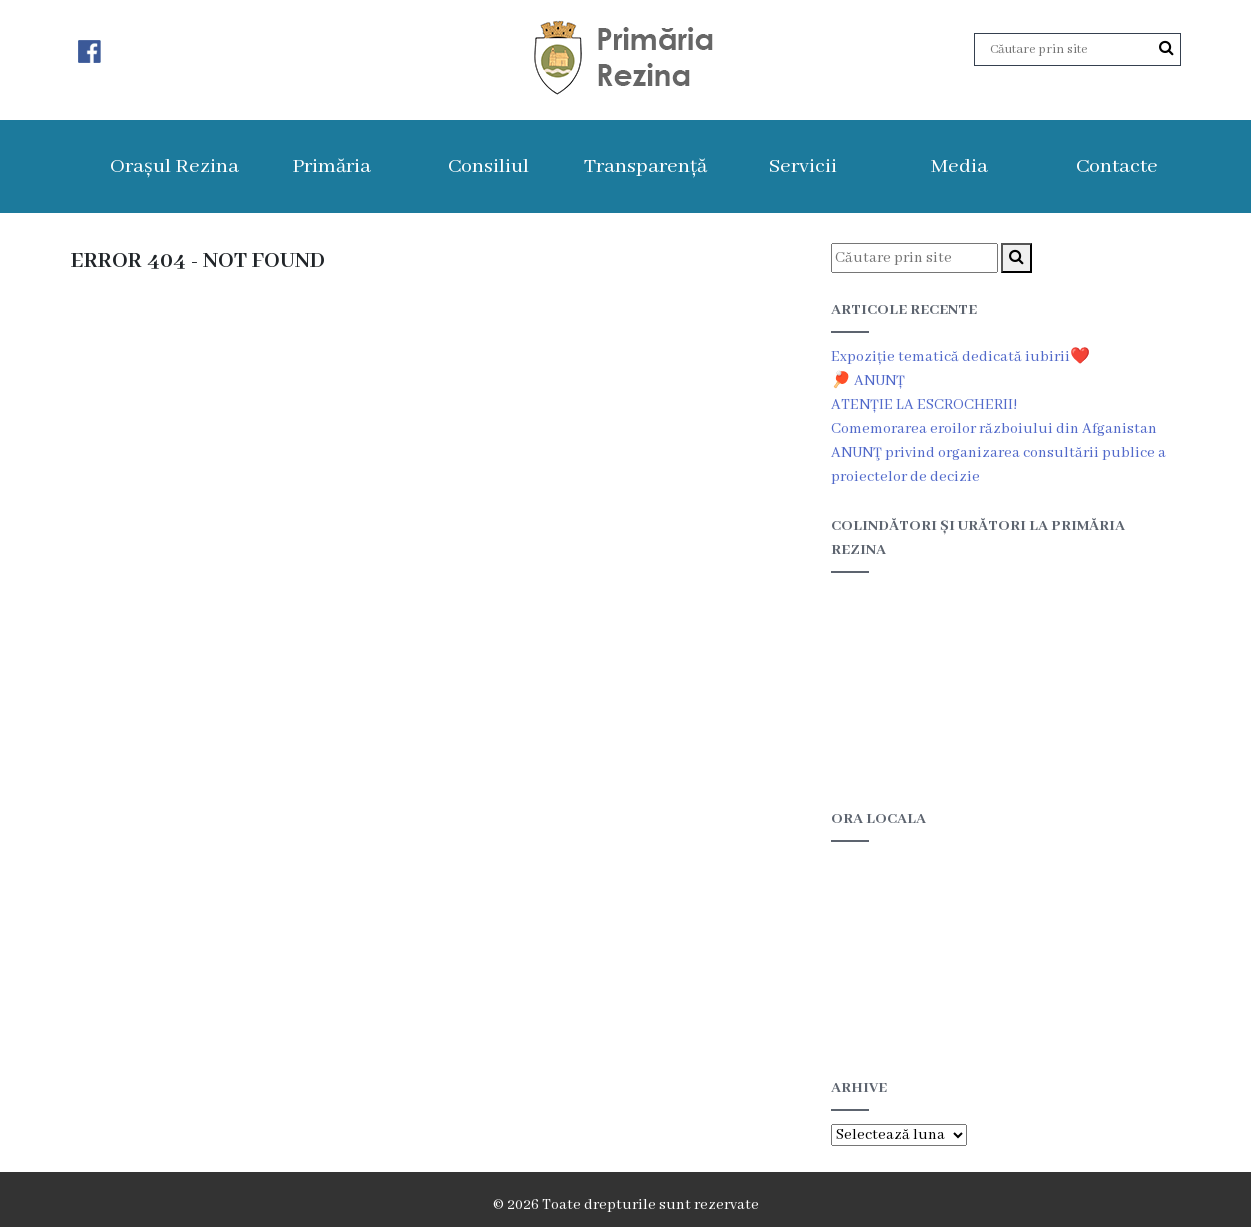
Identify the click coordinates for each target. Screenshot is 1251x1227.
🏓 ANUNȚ (868, 381)
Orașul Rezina (174, 166)
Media (959, 166)
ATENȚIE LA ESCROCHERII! (924, 405)
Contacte (1117, 166)
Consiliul (488, 166)
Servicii (803, 166)
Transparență (645, 166)
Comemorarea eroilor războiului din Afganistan (994, 429)
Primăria (331, 166)
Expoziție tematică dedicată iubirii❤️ (960, 357)
